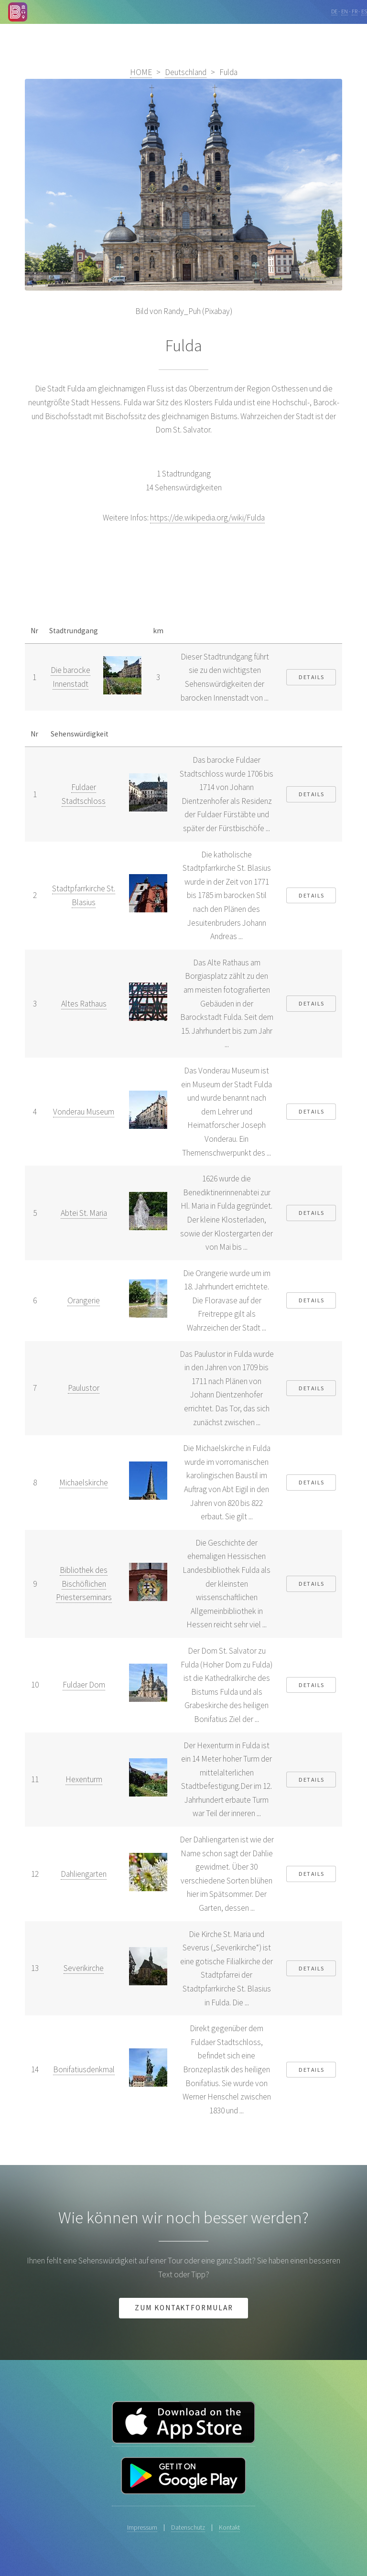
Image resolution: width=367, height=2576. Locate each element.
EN (344, 11)
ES (364, 11)
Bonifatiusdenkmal (84, 2069)
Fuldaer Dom (84, 1684)
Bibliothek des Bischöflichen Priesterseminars (84, 1583)
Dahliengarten (84, 1874)
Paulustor (83, 1388)
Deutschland (185, 72)
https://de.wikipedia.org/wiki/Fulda (207, 517)
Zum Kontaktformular (184, 2307)
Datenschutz (188, 2527)
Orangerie (83, 1300)
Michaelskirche (83, 1482)
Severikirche (84, 1968)
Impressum (142, 2527)
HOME (141, 72)
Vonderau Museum (83, 1111)
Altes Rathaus (84, 1003)
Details (311, 677)
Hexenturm (83, 1779)
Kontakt (229, 2527)
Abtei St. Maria (84, 1213)
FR (354, 11)
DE (334, 11)
